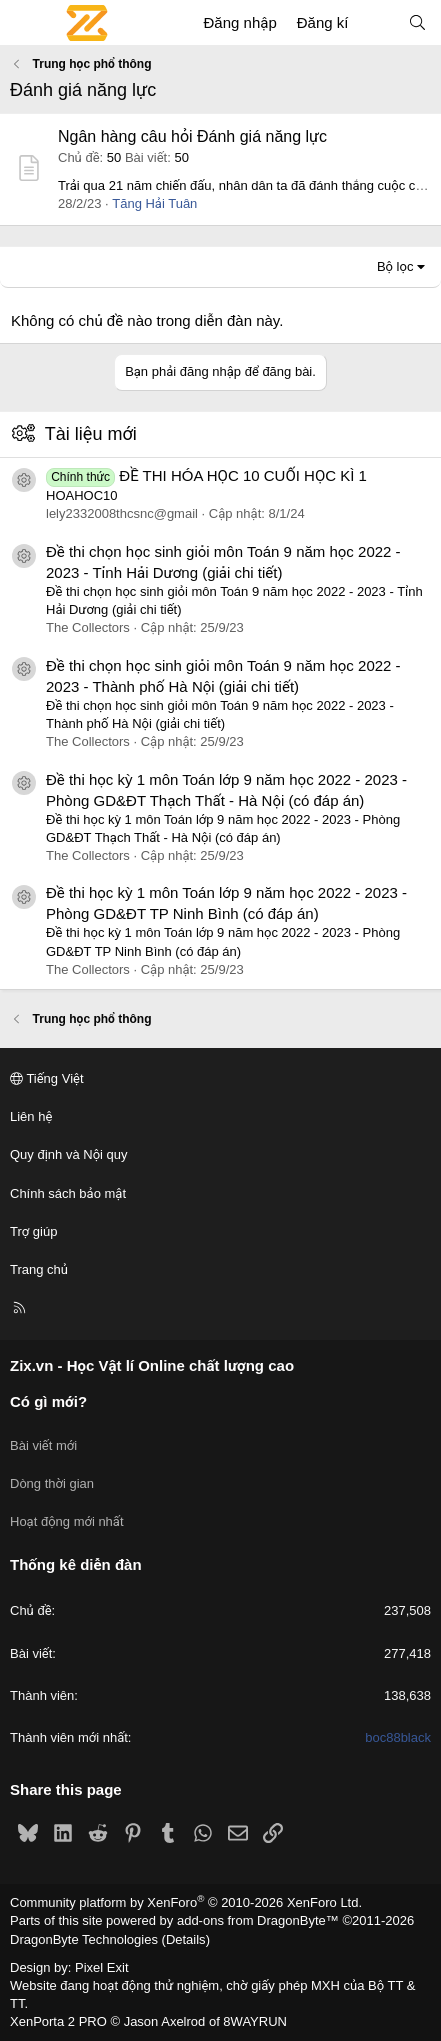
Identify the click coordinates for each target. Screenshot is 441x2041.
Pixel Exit (101, 1967)
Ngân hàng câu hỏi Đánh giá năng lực (192, 136)
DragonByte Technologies (84, 1939)
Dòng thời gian (52, 1483)
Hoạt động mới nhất (67, 1521)
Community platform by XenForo (186, 1902)
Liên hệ (31, 1116)
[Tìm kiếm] (417, 22)
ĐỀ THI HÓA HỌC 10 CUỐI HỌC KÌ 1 (206, 475)
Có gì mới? (48, 1401)
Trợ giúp (33, 1231)
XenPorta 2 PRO (58, 2021)
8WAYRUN (255, 2021)
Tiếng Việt (47, 1078)
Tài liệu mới (91, 434)
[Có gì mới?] (377, 22)
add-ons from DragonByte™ (258, 1920)
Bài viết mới (43, 1445)
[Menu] (26, 23)
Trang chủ (39, 1269)
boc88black (398, 1737)
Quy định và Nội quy (69, 1154)
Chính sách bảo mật (68, 1193)
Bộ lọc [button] (395, 266)
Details (186, 1939)
